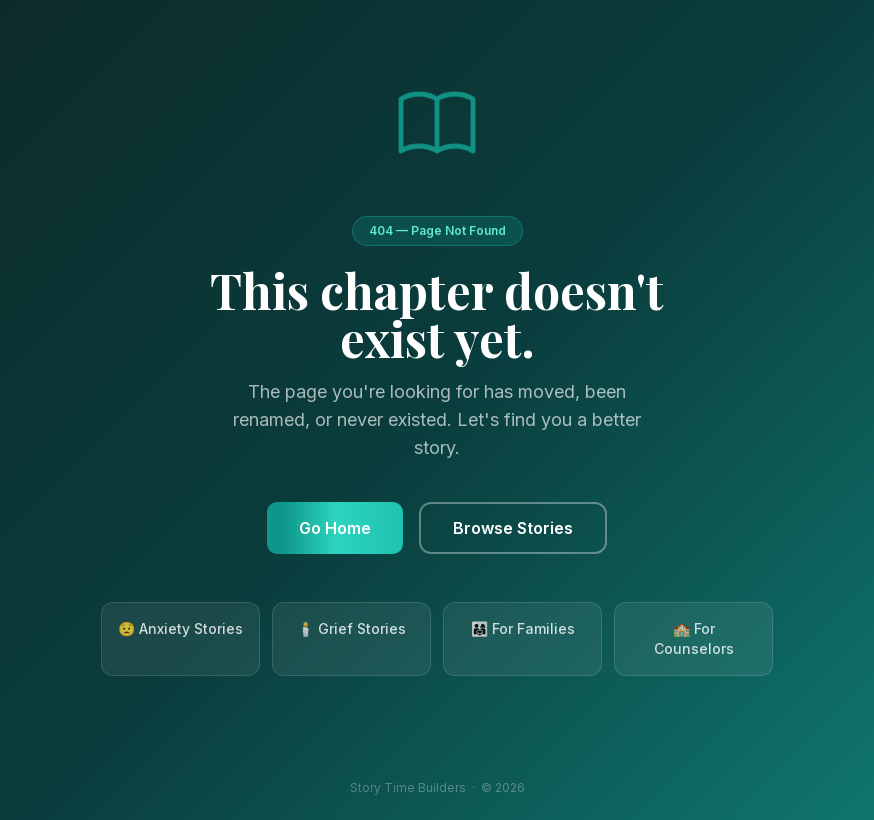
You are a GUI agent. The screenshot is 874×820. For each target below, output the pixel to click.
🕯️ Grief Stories (351, 628)
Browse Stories (513, 528)
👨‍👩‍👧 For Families (523, 628)
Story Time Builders (408, 787)
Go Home (335, 528)
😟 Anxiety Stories (180, 628)
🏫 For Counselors (694, 638)
